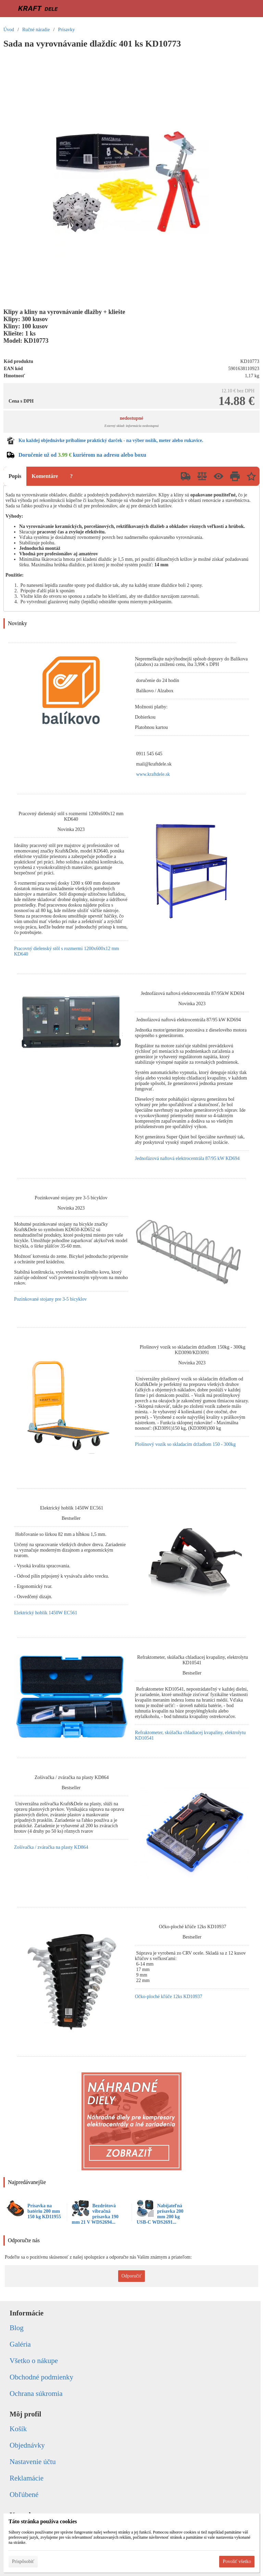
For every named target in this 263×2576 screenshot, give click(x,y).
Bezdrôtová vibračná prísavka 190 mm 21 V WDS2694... (95, 2214)
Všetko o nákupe (34, 2361)
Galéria (20, 2344)
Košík (18, 2429)
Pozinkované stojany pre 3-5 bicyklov (50, 1299)
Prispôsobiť (23, 2561)
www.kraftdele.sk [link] (153, 774)
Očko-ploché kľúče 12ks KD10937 (168, 1996)
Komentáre (45, 476)
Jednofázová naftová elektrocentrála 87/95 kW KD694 (187, 1158)
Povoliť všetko (237, 2561)
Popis (15, 476)
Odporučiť (132, 2275)
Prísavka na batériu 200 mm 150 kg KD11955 (44, 2211)
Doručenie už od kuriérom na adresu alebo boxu (82, 455)
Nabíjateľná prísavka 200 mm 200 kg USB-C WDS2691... (160, 2214)
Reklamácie (26, 2478)
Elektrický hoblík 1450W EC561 (45, 1612)
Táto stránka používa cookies (43, 2521)
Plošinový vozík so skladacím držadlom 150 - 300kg (185, 1444)
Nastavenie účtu (33, 2462)
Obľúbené (24, 2494)
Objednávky (27, 2445)
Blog (17, 2328)
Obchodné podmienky (41, 2377)
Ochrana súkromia (36, 2393)
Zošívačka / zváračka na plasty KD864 (51, 1847)
